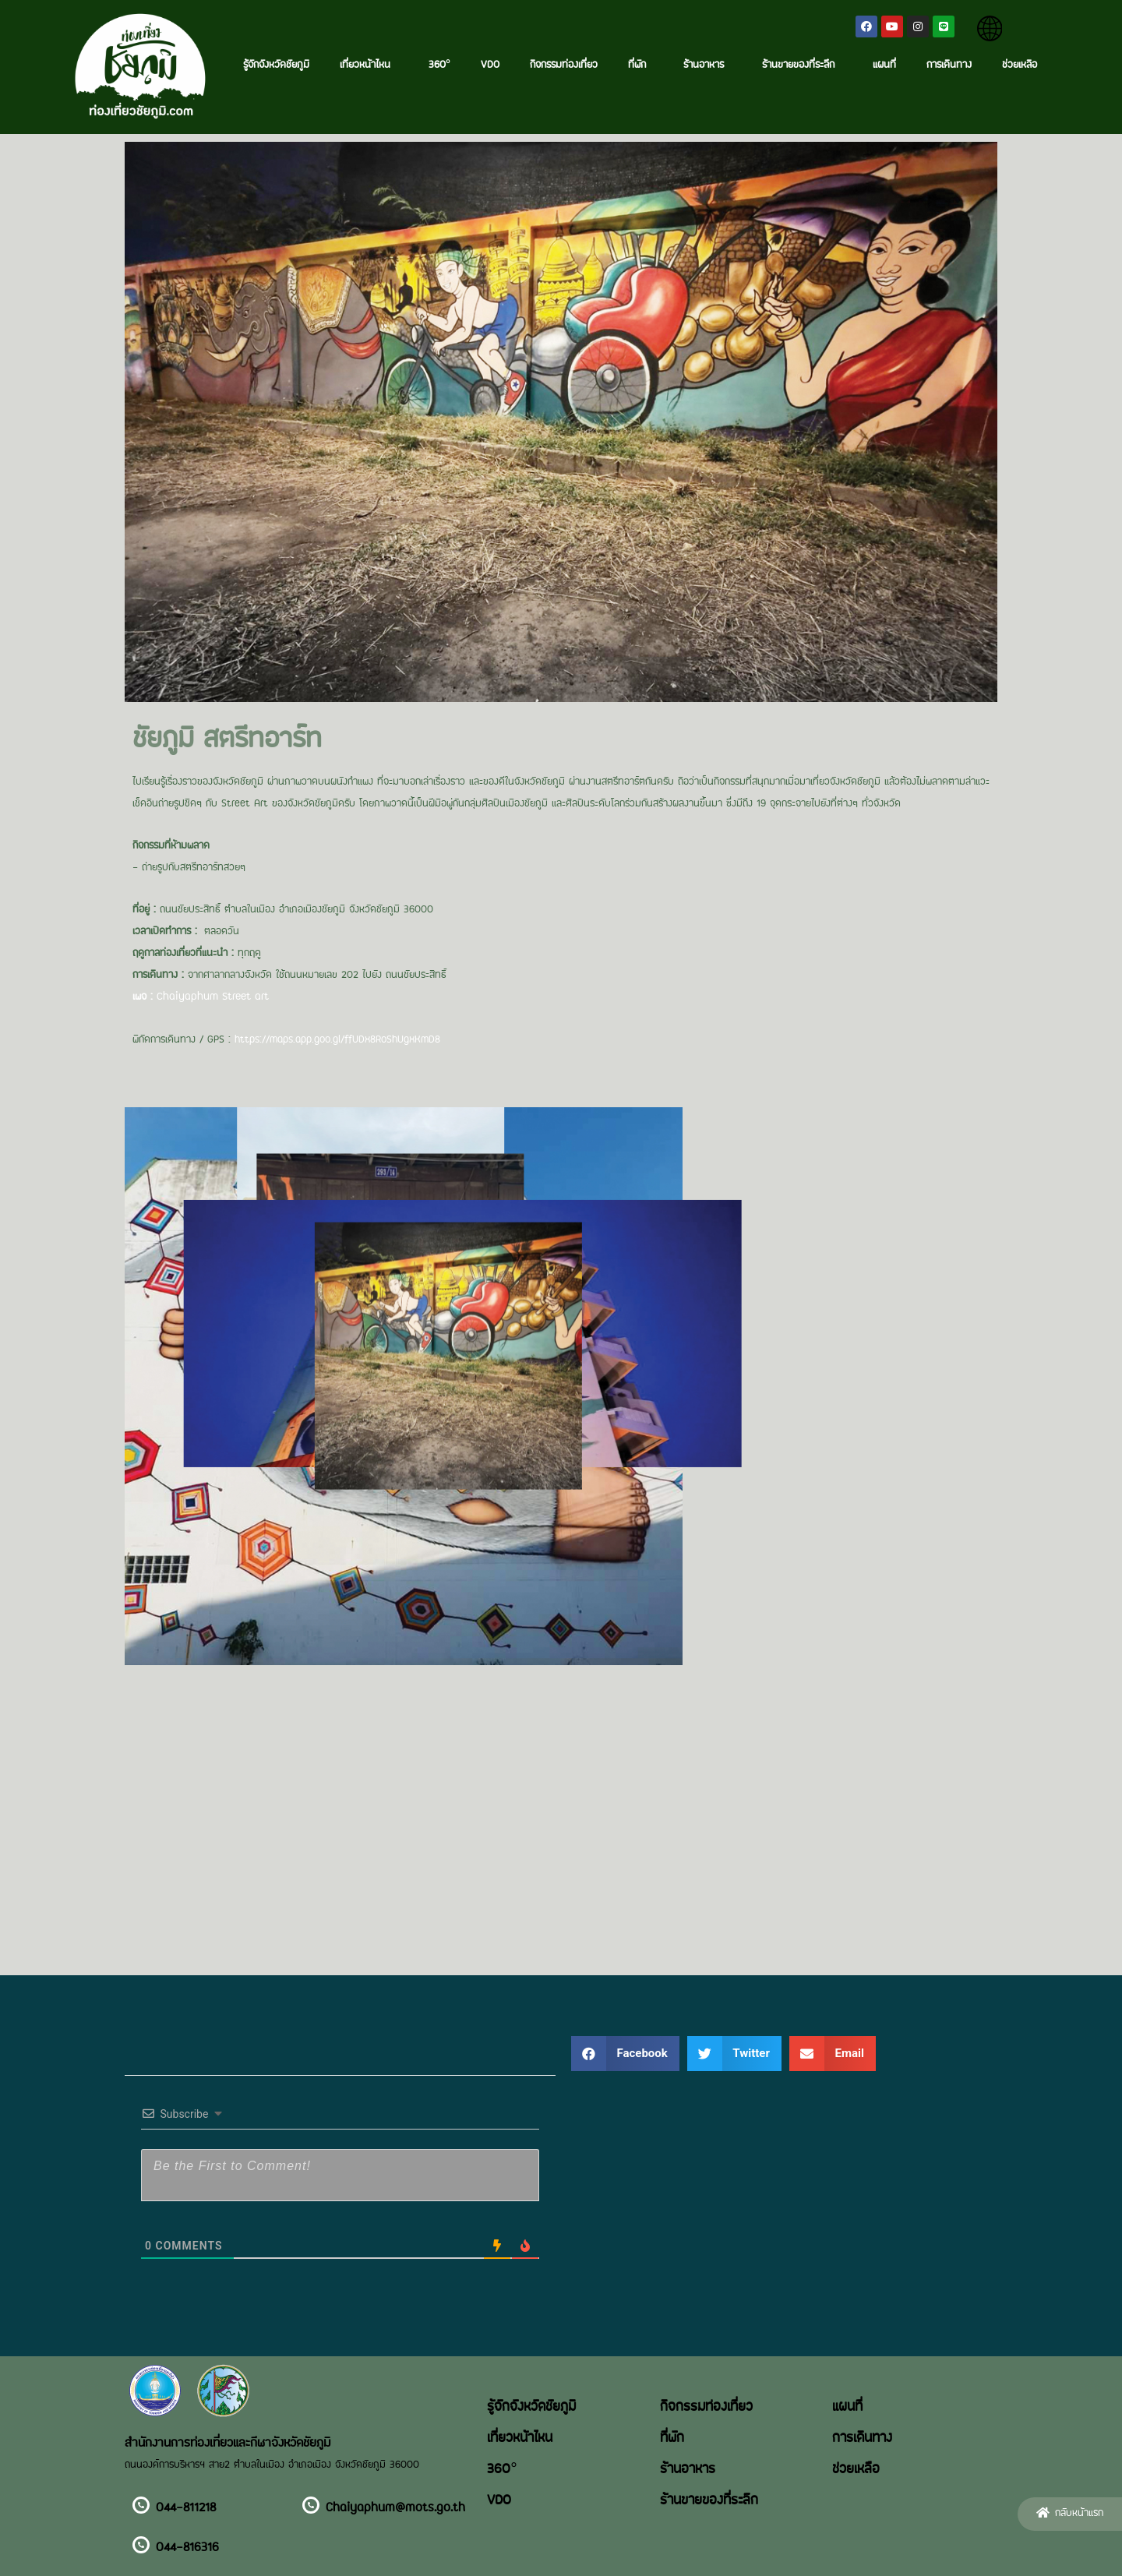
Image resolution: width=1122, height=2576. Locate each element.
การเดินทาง (949, 65)
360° (439, 65)
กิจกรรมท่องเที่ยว (564, 65)
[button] (1070, 2514)
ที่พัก (641, 65)
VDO (490, 65)
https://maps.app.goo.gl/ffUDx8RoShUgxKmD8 (337, 1040)
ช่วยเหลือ (1019, 65)
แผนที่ (884, 65)
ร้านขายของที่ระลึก (802, 65)
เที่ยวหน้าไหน (369, 65)
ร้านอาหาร (707, 65)
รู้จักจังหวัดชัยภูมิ (276, 65)
